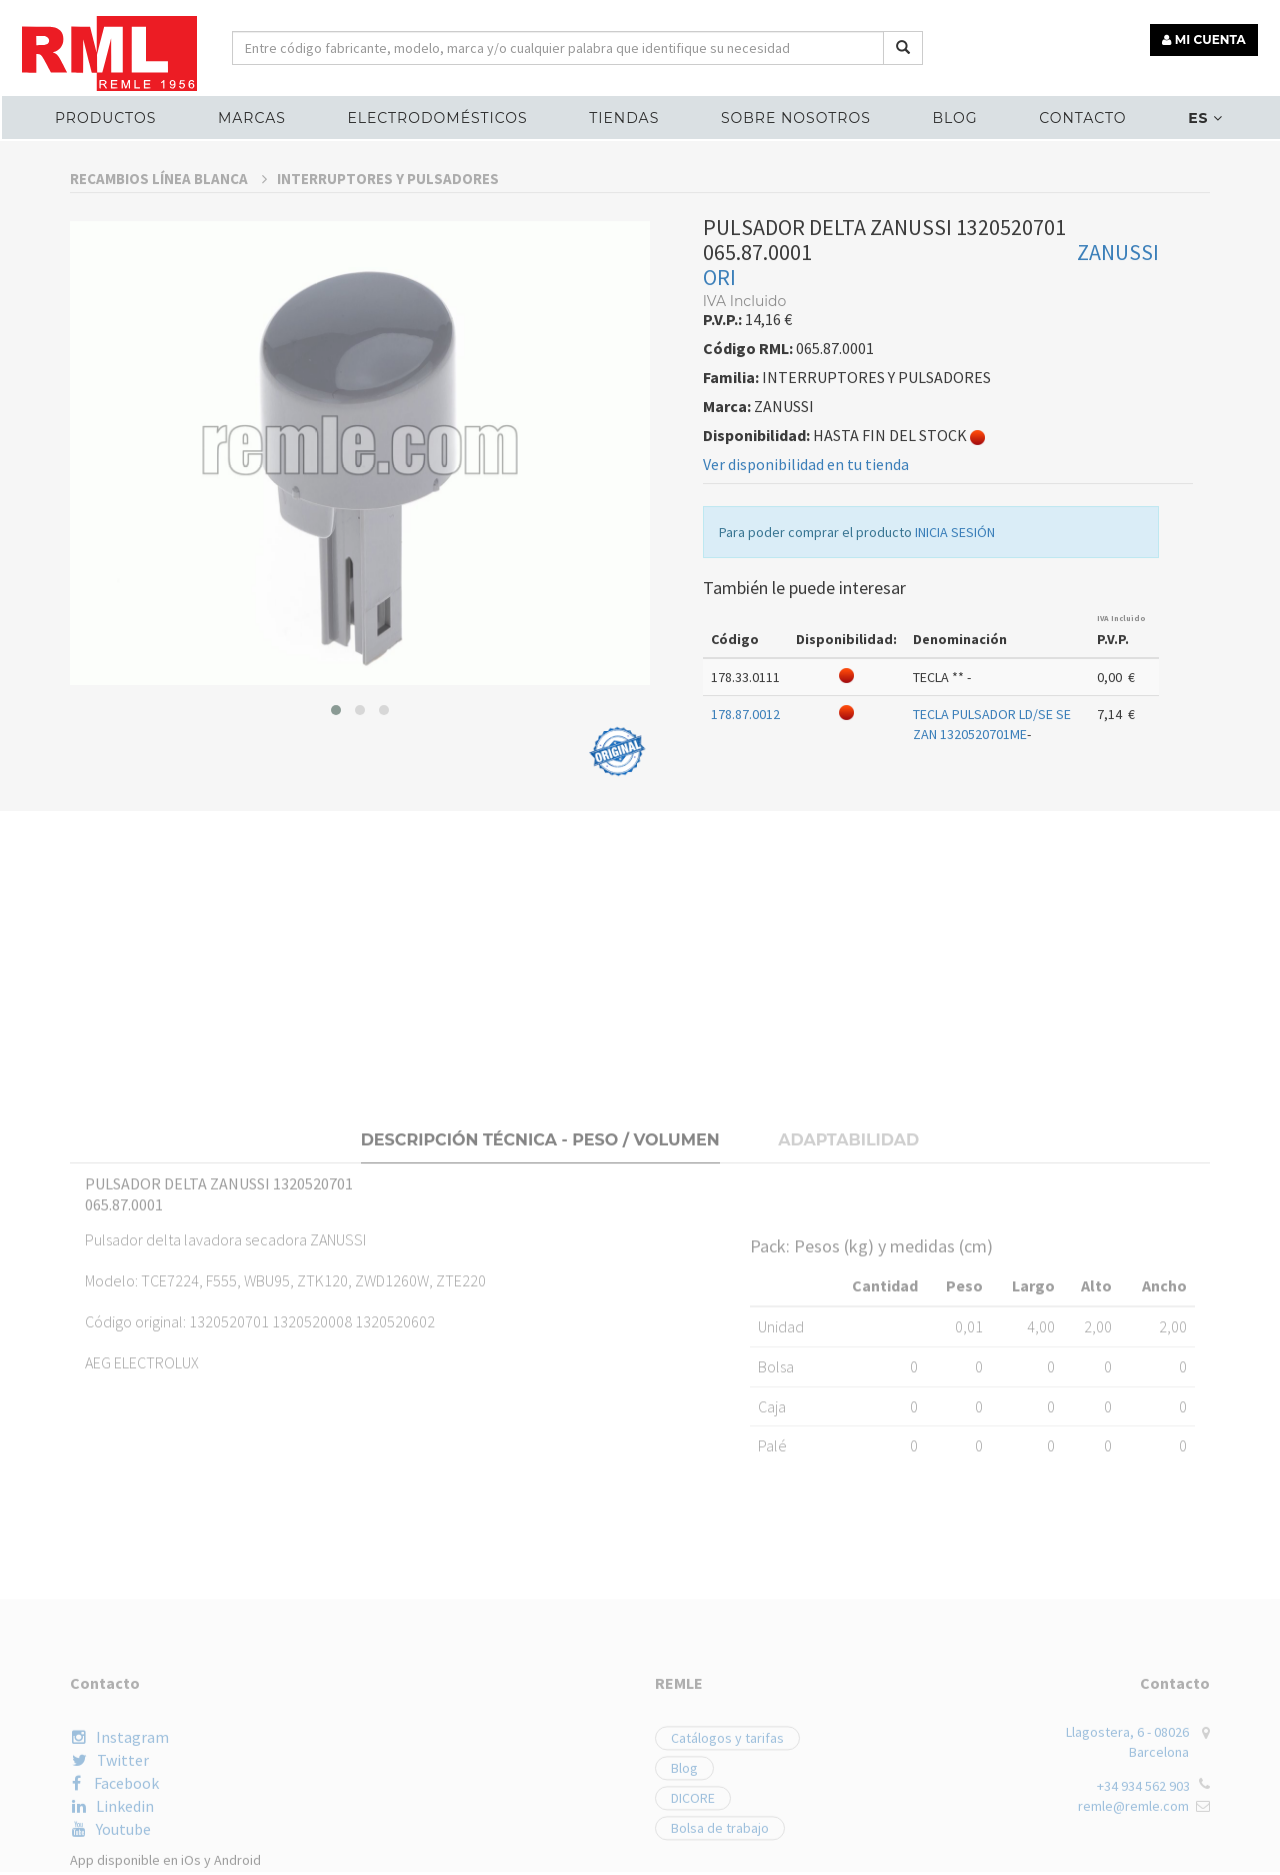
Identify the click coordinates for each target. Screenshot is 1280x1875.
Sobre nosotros (795, 116)
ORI (719, 506)
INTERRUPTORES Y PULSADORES (388, 407)
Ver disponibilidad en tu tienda (806, 693)
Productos (108, 116)
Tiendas (625, 116)
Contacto (1080, 116)
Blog (953, 116)
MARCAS (254, 116)
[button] (336, 939)
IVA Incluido (1121, 847)
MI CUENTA (1206, 37)
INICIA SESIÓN (955, 761)
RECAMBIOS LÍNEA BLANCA (168, 407)
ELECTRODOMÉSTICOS (439, 116)
